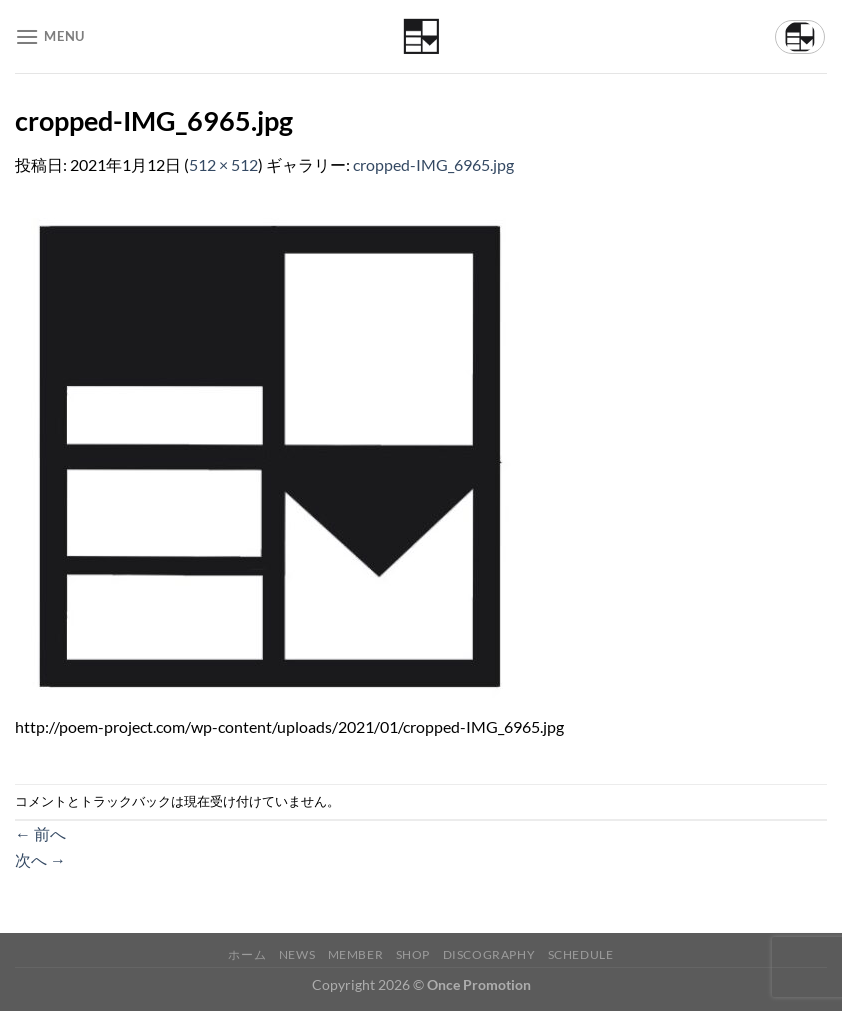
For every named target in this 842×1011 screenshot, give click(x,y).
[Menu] (50, 36)
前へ (40, 833)
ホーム (247, 954)
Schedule (581, 954)
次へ (40, 859)
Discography (489, 954)
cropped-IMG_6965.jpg (433, 164)
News (297, 954)
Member (356, 954)
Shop (413, 954)
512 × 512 (223, 164)
